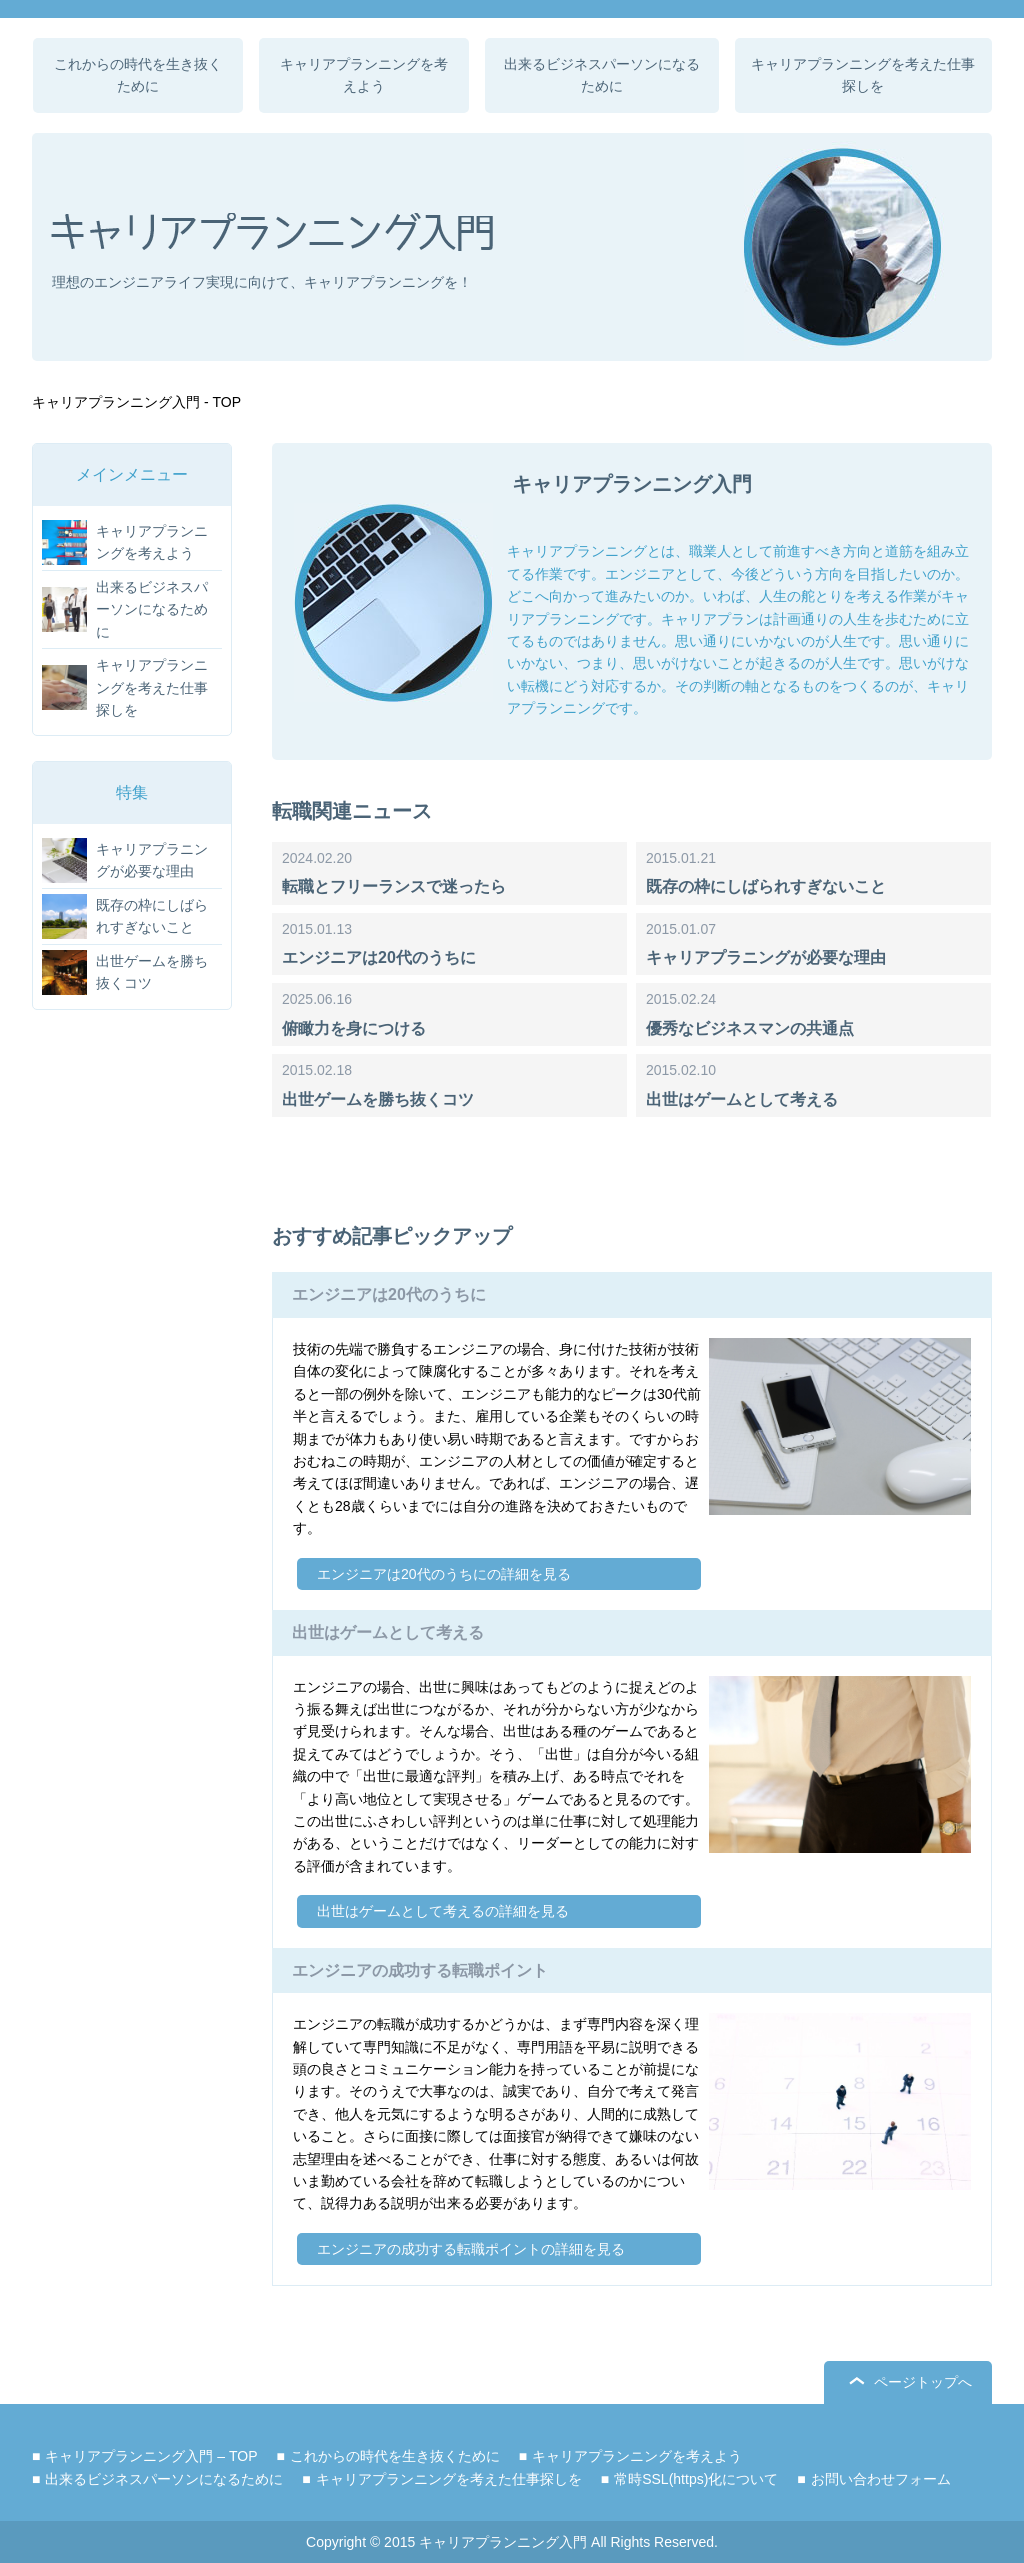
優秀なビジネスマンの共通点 (750, 1028)
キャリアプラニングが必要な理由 (766, 957)
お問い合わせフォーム (881, 2479)
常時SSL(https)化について (696, 2479)
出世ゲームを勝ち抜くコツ (378, 1099)
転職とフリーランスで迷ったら (394, 886)
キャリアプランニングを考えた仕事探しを (863, 75)
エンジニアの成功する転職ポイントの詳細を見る (471, 2249)
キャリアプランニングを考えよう (364, 75)
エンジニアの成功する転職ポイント (420, 1970)
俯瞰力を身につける (354, 1028)
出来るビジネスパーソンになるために (602, 75)
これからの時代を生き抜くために (138, 75)
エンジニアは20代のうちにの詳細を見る (444, 1574)
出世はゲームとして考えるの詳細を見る (443, 1911)
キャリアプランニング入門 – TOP (151, 2456)
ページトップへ (923, 2382)
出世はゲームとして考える (742, 1099)
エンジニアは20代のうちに (379, 957)
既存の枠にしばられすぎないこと (766, 886)
